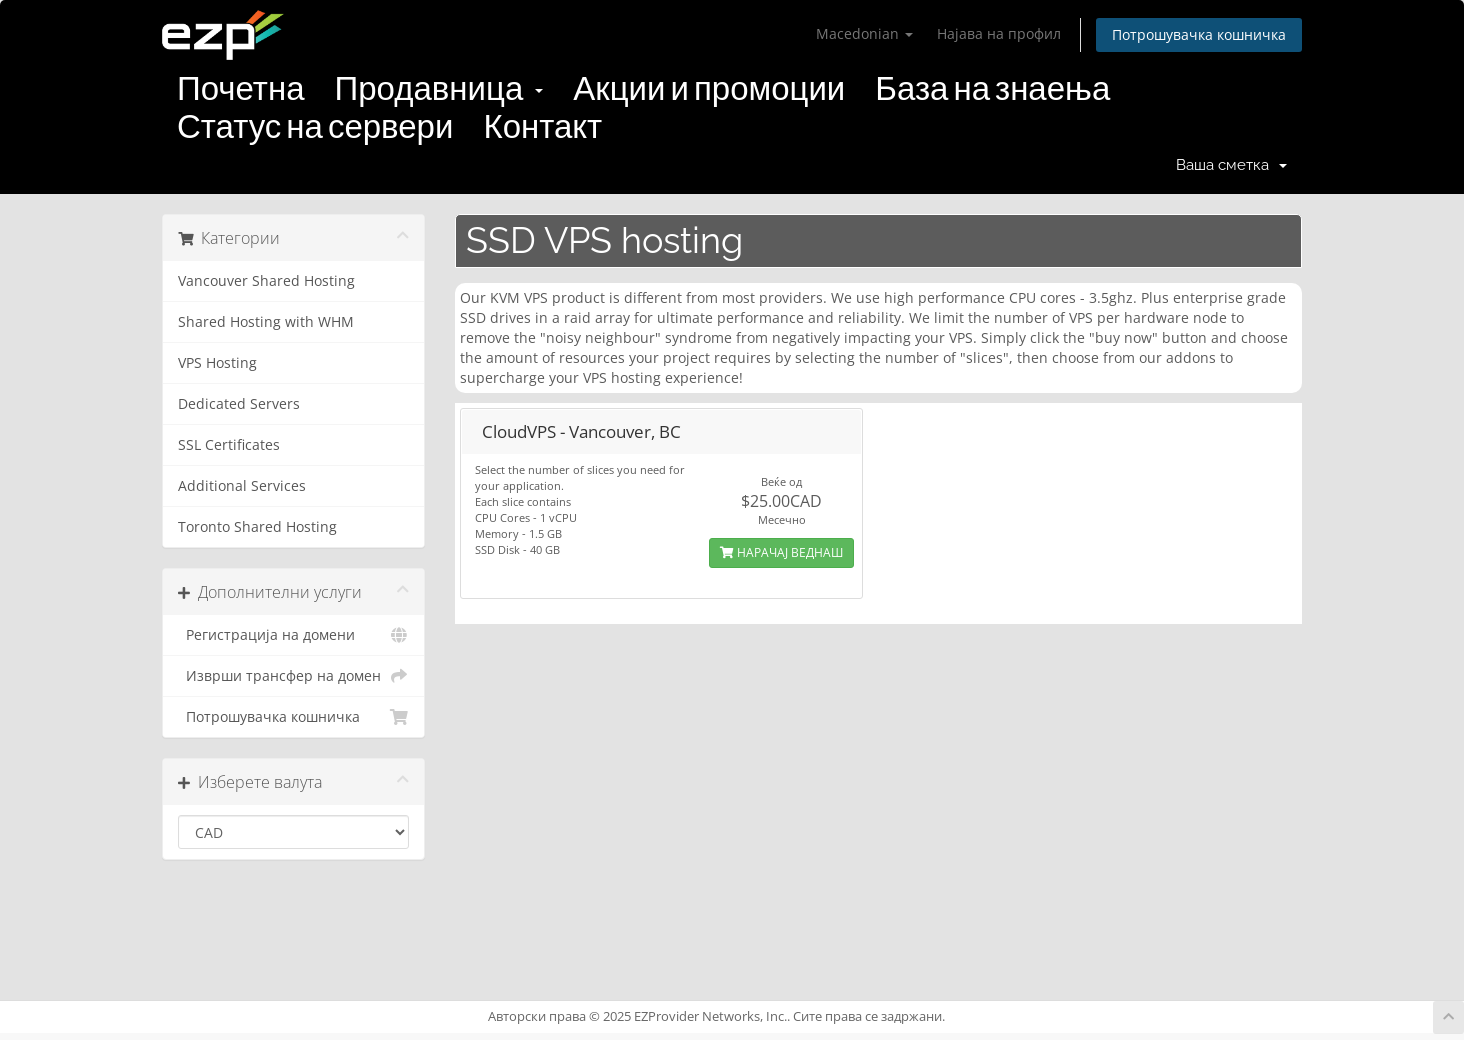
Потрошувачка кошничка (1199, 34)
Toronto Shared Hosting (257, 527)
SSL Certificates (229, 445)
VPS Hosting (217, 363)
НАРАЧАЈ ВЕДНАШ (781, 552)
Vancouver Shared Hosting (266, 281)
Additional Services (242, 486)
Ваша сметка (1231, 165)
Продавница (439, 89)
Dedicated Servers (239, 404)
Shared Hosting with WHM (266, 322)
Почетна (241, 89)
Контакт (542, 127)
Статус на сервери (315, 127)
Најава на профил (999, 33)
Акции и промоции (709, 89)
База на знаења (992, 89)
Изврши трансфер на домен (293, 676)
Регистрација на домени (293, 635)
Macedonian (864, 33)
